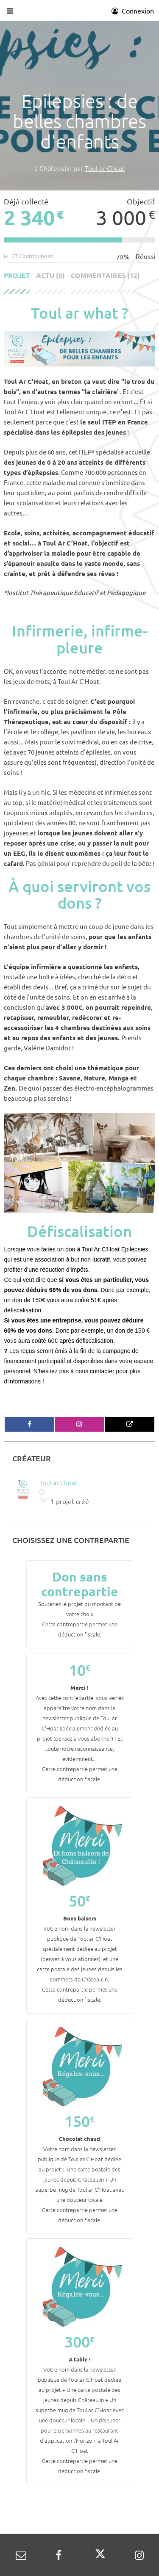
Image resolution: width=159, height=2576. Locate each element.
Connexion (133, 10)
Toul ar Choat (105, 168)
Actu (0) (50, 275)
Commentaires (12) (105, 275)
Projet (17, 275)
